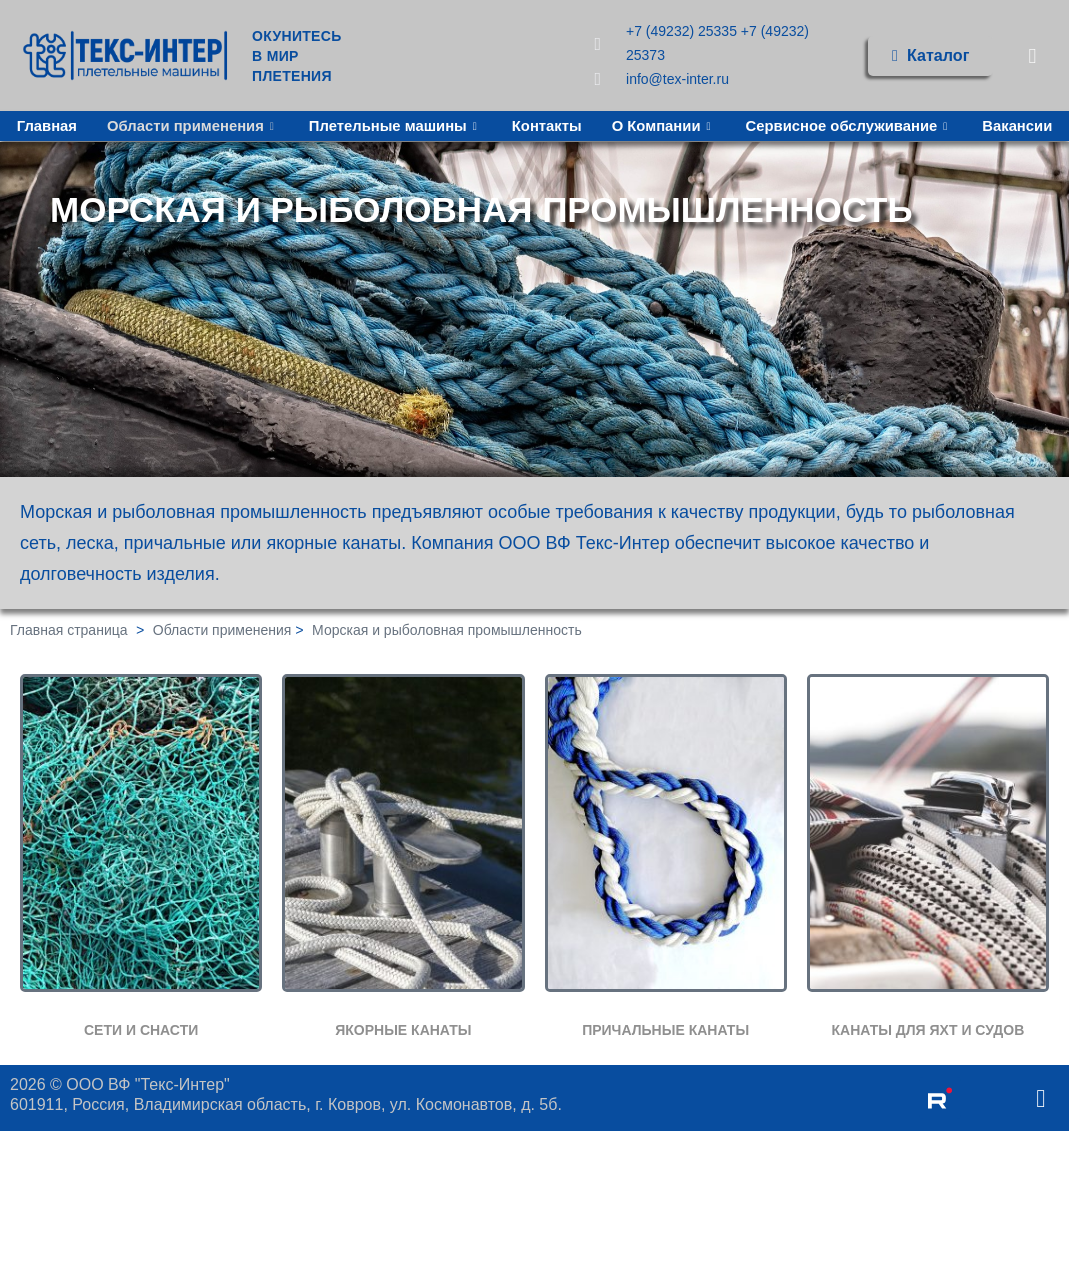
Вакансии (534, 149)
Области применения (240, 123)
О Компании (715, 123)
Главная (92, 123)
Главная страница (69, 631)
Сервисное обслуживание (902, 123)
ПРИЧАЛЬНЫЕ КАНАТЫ (665, 1030)
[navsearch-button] (1032, 55)
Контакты (597, 123)
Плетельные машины (444, 123)
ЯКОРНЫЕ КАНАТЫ (403, 1030)
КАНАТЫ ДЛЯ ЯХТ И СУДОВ (927, 1030)
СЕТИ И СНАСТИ (141, 1030)
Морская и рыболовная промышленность (447, 631)
